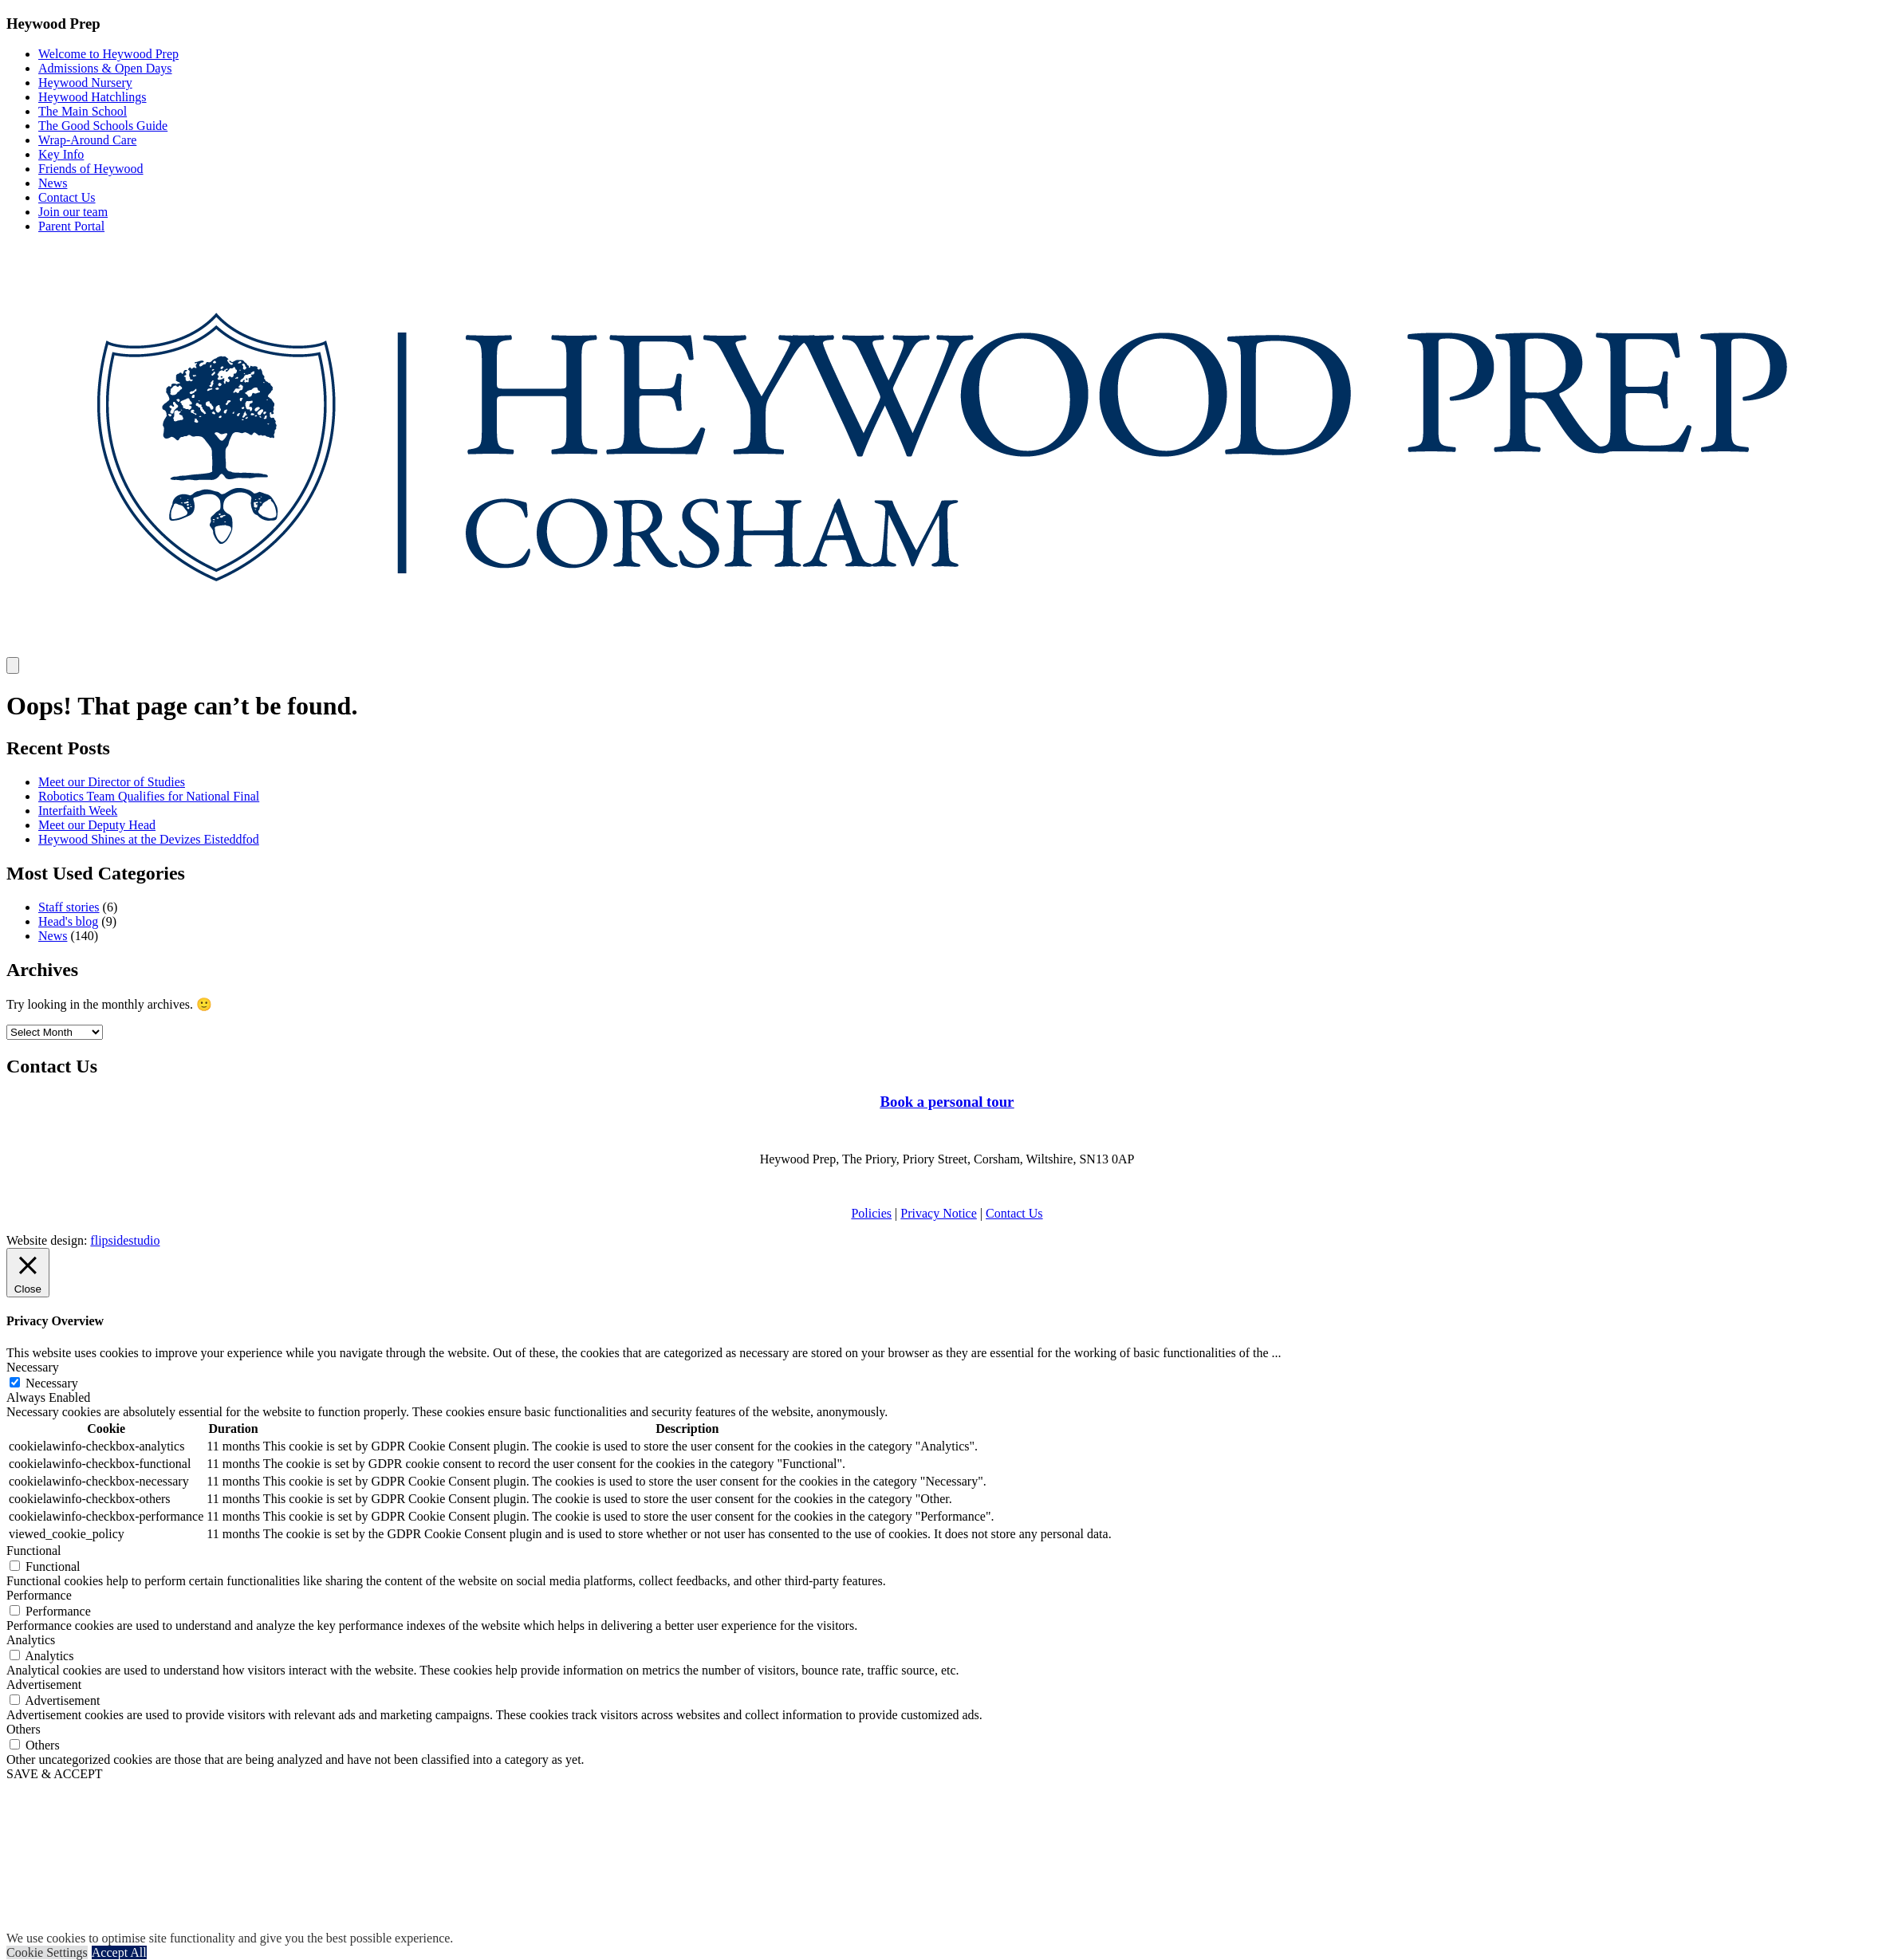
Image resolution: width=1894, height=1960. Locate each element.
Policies (871, 1213)
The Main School (82, 111)
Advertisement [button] (43, 1684)
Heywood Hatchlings (92, 97)
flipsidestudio (124, 1240)
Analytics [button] (30, 1640)
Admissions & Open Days (105, 68)
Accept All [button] (119, 1952)
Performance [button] (39, 1595)
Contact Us (67, 197)
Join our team (73, 211)
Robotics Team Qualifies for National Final (148, 796)
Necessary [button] (32, 1367)
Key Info (61, 154)
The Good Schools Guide (102, 125)
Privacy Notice (938, 1213)
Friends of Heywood (91, 168)
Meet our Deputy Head (97, 825)
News (52, 183)
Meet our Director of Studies (111, 782)
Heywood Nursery (85, 82)
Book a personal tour (947, 1101)
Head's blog (68, 921)
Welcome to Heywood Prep (108, 54)
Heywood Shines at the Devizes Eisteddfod (148, 839)
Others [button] (23, 1729)
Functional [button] (33, 1550)
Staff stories (69, 907)
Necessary (52, 1383)
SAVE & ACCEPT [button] (54, 1774)
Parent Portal (71, 226)
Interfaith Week (77, 810)
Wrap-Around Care (87, 140)
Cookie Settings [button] (47, 1952)
